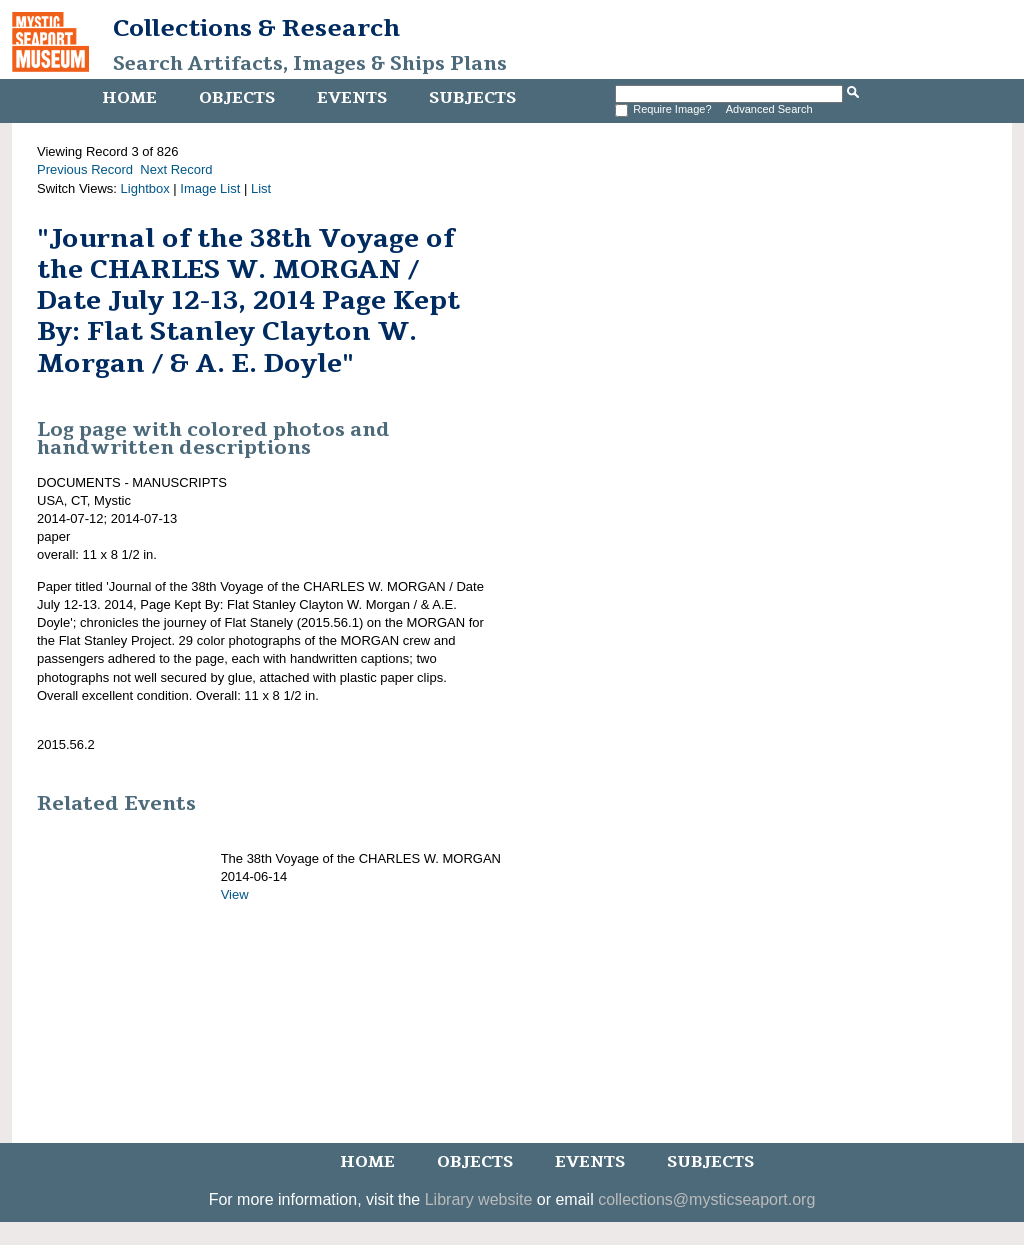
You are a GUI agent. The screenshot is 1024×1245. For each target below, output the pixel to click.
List (261, 188)
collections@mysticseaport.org (706, 1199)
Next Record (176, 169)
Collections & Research (256, 28)
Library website (479, 1199)
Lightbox (145, 188)
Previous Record (85, 169)
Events (352, 98)
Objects (237, 98)
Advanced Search (769, 109)
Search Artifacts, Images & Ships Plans (310, 64)
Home (129, 98)
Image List (210, 188)
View (235, 894)
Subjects (472, 98)
